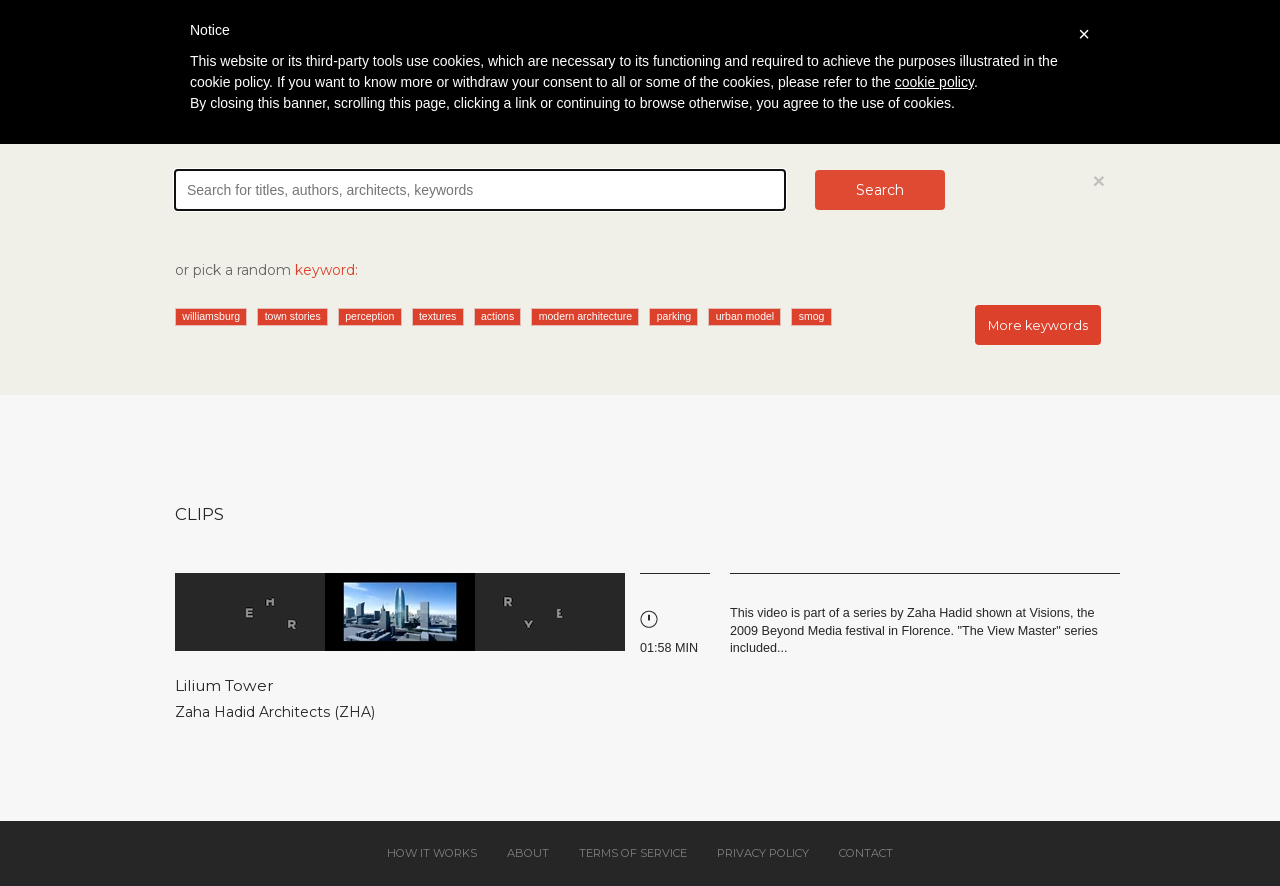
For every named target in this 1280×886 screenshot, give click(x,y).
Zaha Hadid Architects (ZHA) (275, 712)
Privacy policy (763, 853)
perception (369, 316)
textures (437, 316)
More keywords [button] (1038, 325)
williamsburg (211, 316)
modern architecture (585, 316)
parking (674, 316)
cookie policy (934, 82)
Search (880, 190)
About (528, 853)
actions (497, 316)
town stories (293, 316)
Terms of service (633, 853)
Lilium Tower (224, 685)
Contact (866, 853)
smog (812, 316)
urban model (745, 316)
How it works (432, 853)
